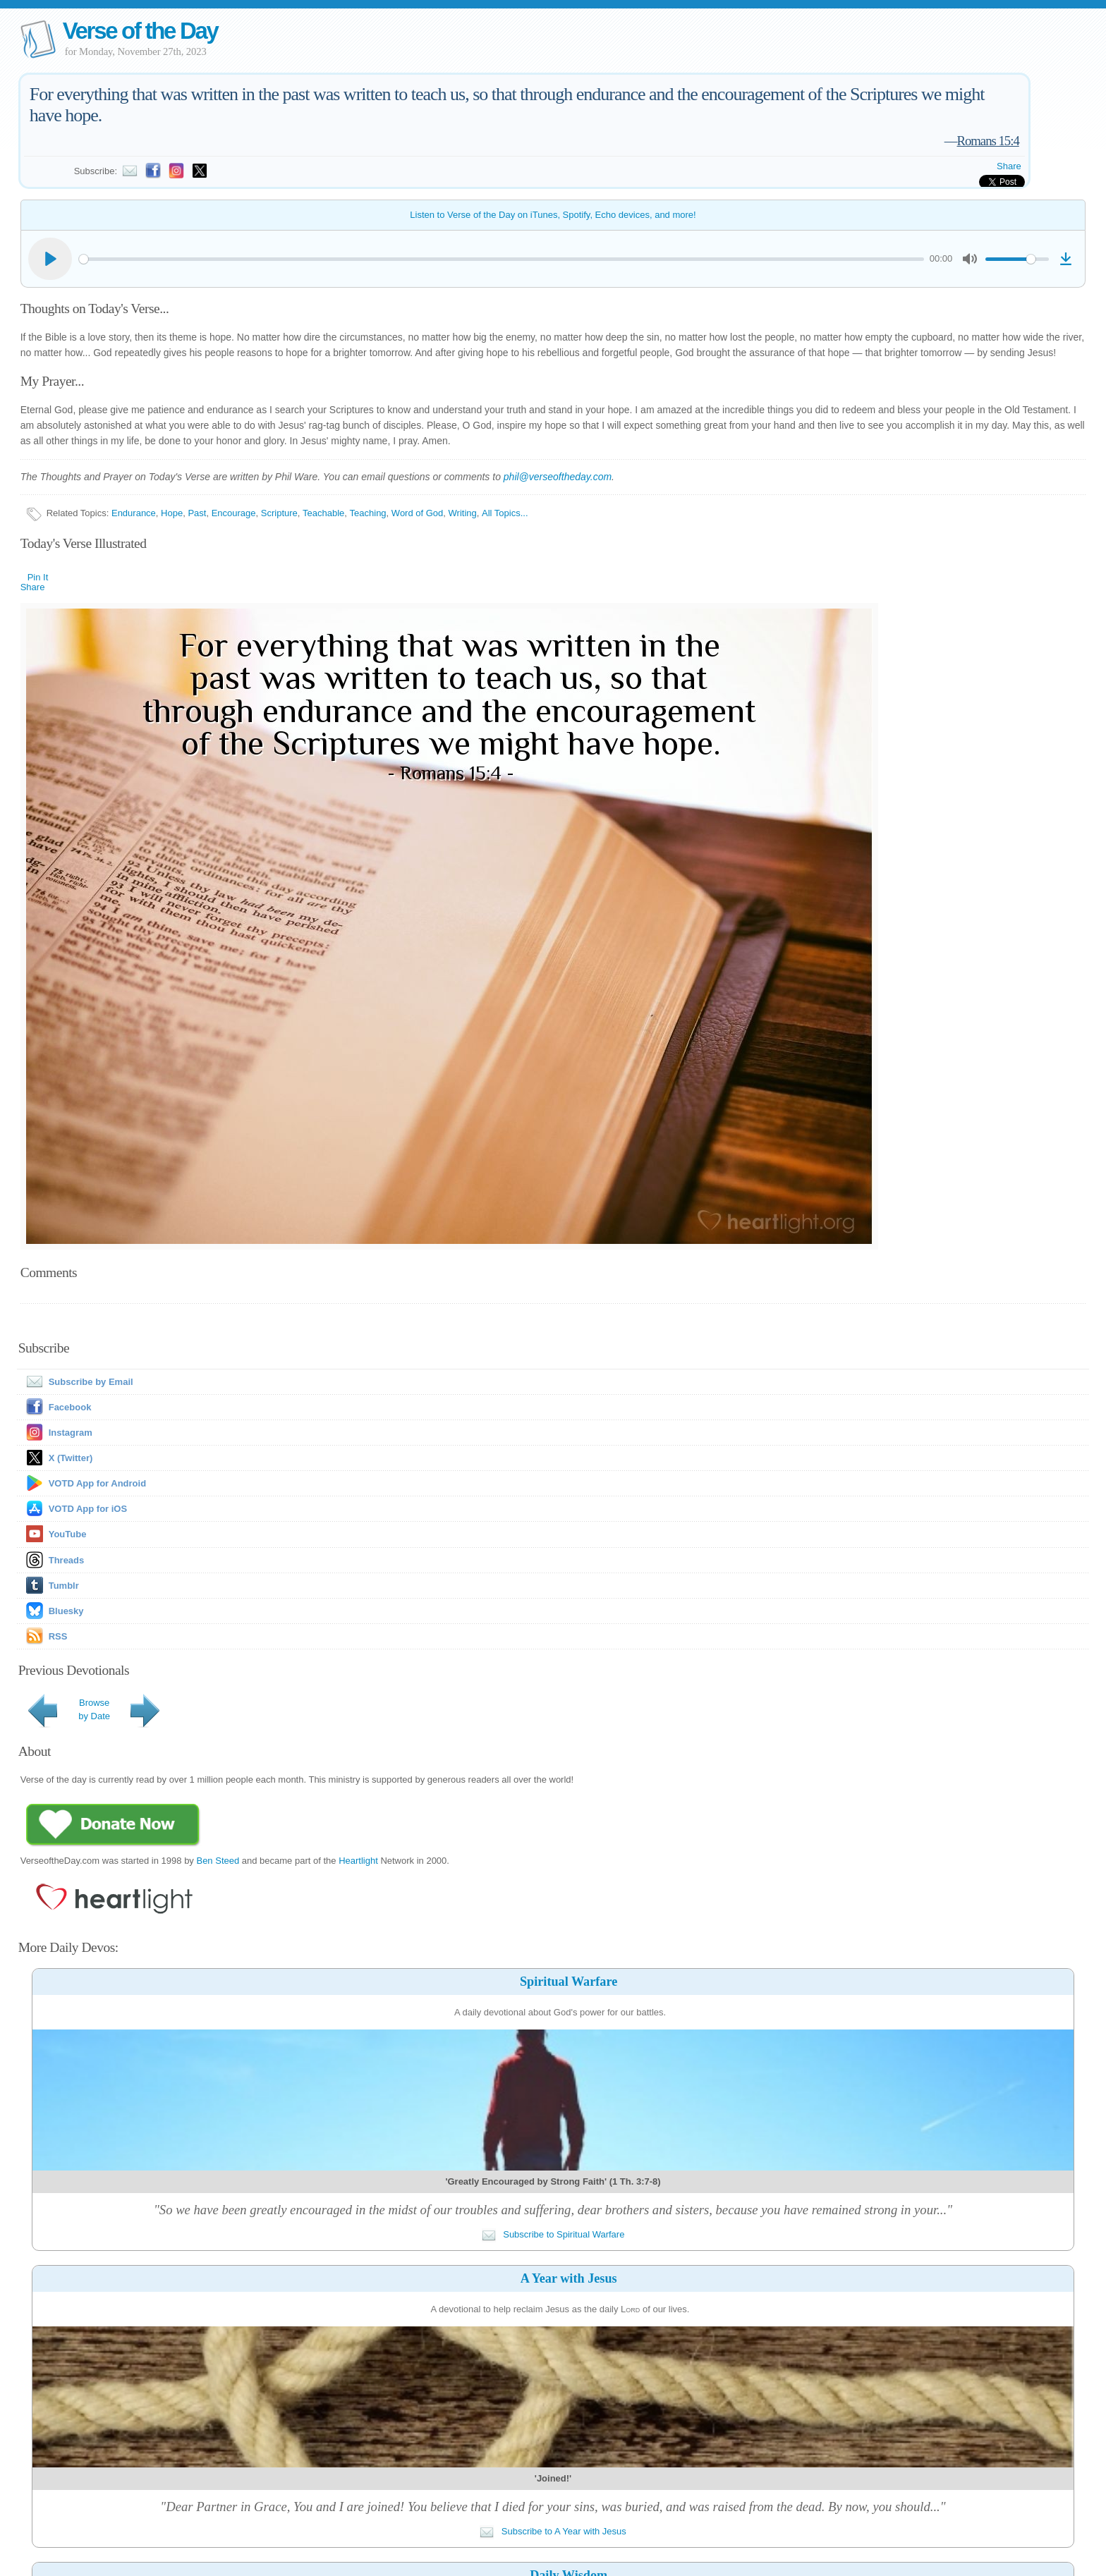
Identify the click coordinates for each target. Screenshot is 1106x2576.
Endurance (133, 513)
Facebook (70, 1407)
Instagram (70, 1432)
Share (1009, 166)
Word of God (417, 513)
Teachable (323, 513)
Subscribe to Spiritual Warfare (553, 2234)
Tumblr (64, 1585)
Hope (172, 513)
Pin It (38, 577)
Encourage (234, 513)
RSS (58, 1636)
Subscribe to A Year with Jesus (553, 2531)
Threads (67, 1560)
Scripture (279, 513)
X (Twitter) (71, 1458)
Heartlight (358, 1860)
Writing (463, 513)
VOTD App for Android (97, 1483)
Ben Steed (217, 1860)
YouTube (68, 1534)
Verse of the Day (140, 31)
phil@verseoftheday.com (558, 476)
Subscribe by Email (76, 1381)
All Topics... (505, 513)
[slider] (502, 259)
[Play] (50, 259)
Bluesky (66, 1611)
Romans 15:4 (988, 140)
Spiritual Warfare (568, 1981)
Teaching (368, 513)
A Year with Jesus (569, 2278)
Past (197, 513)
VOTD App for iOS (88, 1508)
